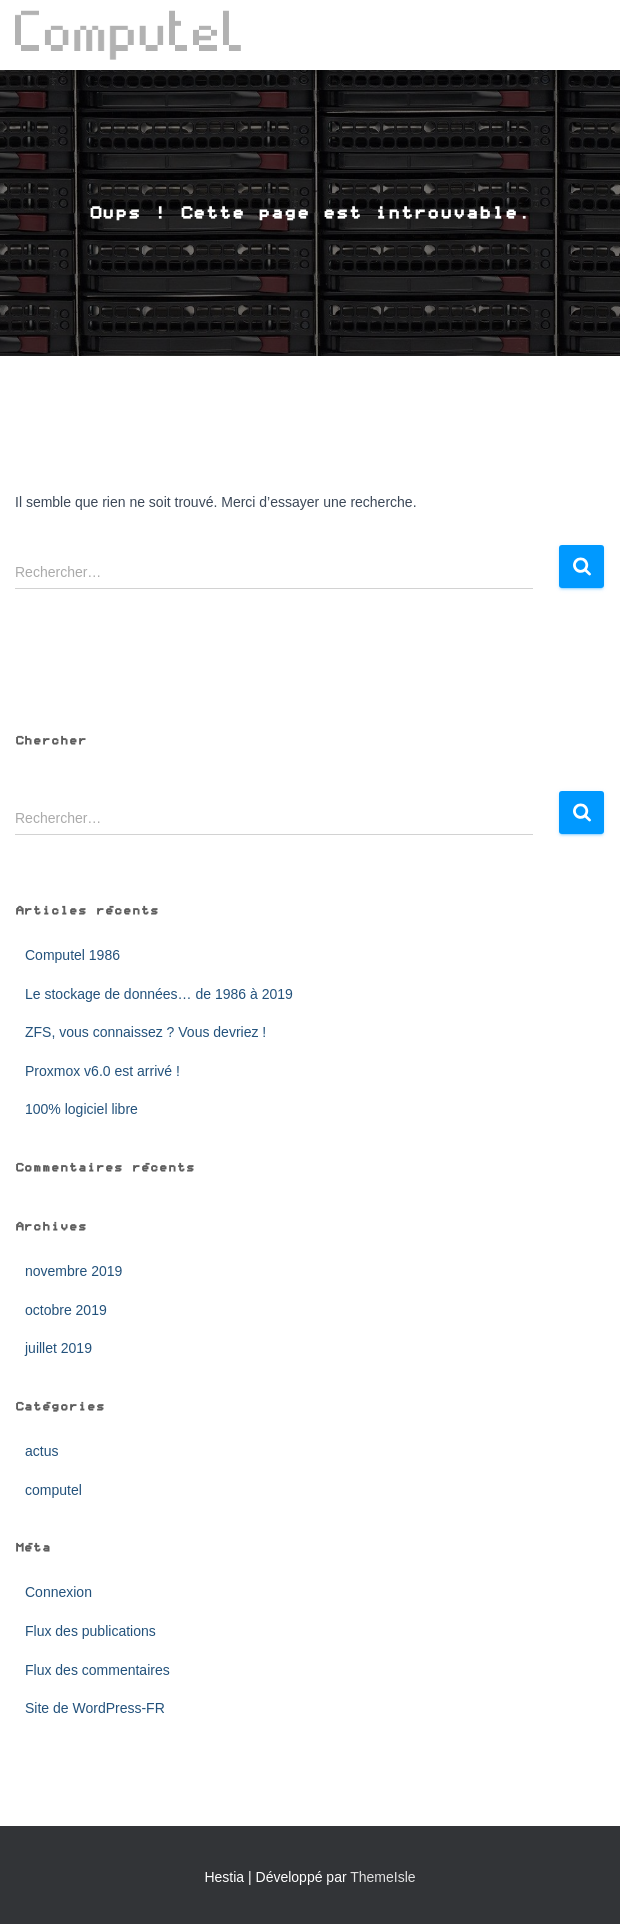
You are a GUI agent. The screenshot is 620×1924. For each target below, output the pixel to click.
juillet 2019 (58, 1348)
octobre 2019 (66, 1310)
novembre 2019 (73, 1271)
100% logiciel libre (81, 1109)
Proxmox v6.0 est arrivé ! (102, 1071)
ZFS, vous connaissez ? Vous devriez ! (145, 1032)
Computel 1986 (72, 955)
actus (41, 1451)
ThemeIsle (382, 1877)
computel (53, 1490)
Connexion (58, 1592)
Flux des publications (90, 1631)
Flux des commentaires (97, 1670)
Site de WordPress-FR (95, 1708)
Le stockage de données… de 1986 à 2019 (159, 994)
